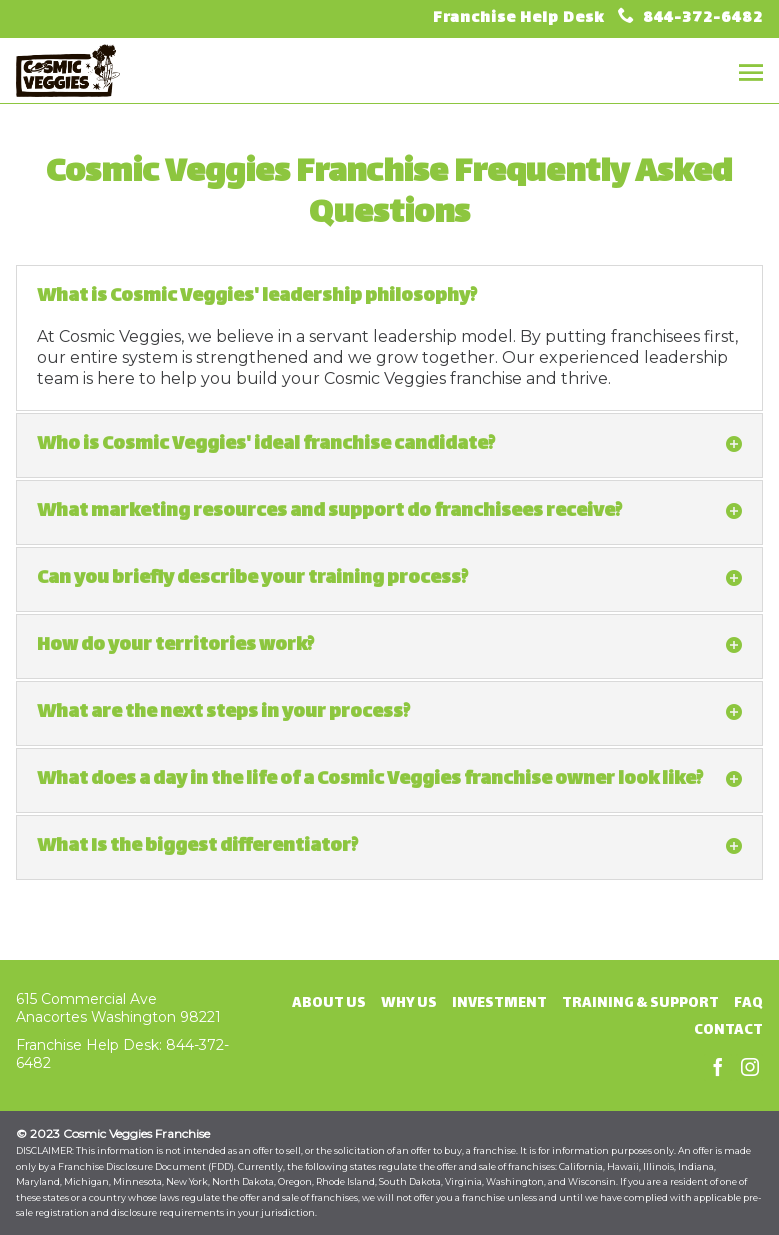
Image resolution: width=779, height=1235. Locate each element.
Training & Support (640, 1003)
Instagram (750, 1068)
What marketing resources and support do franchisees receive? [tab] (390, 511)
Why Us (409, 1003)
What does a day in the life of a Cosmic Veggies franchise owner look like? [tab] (390, 779)
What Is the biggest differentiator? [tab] (390, 846)
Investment (499, 1003)
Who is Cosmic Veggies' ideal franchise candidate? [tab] (390, 444)
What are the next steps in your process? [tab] (390, 712)
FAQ (748, 1003)
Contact (728, 1030)
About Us (329, 1003)
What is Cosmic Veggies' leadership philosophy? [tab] (257, 296)
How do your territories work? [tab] (390, 645)
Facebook (718, 1068)
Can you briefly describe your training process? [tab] (390, 578)
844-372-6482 (701, 18)
